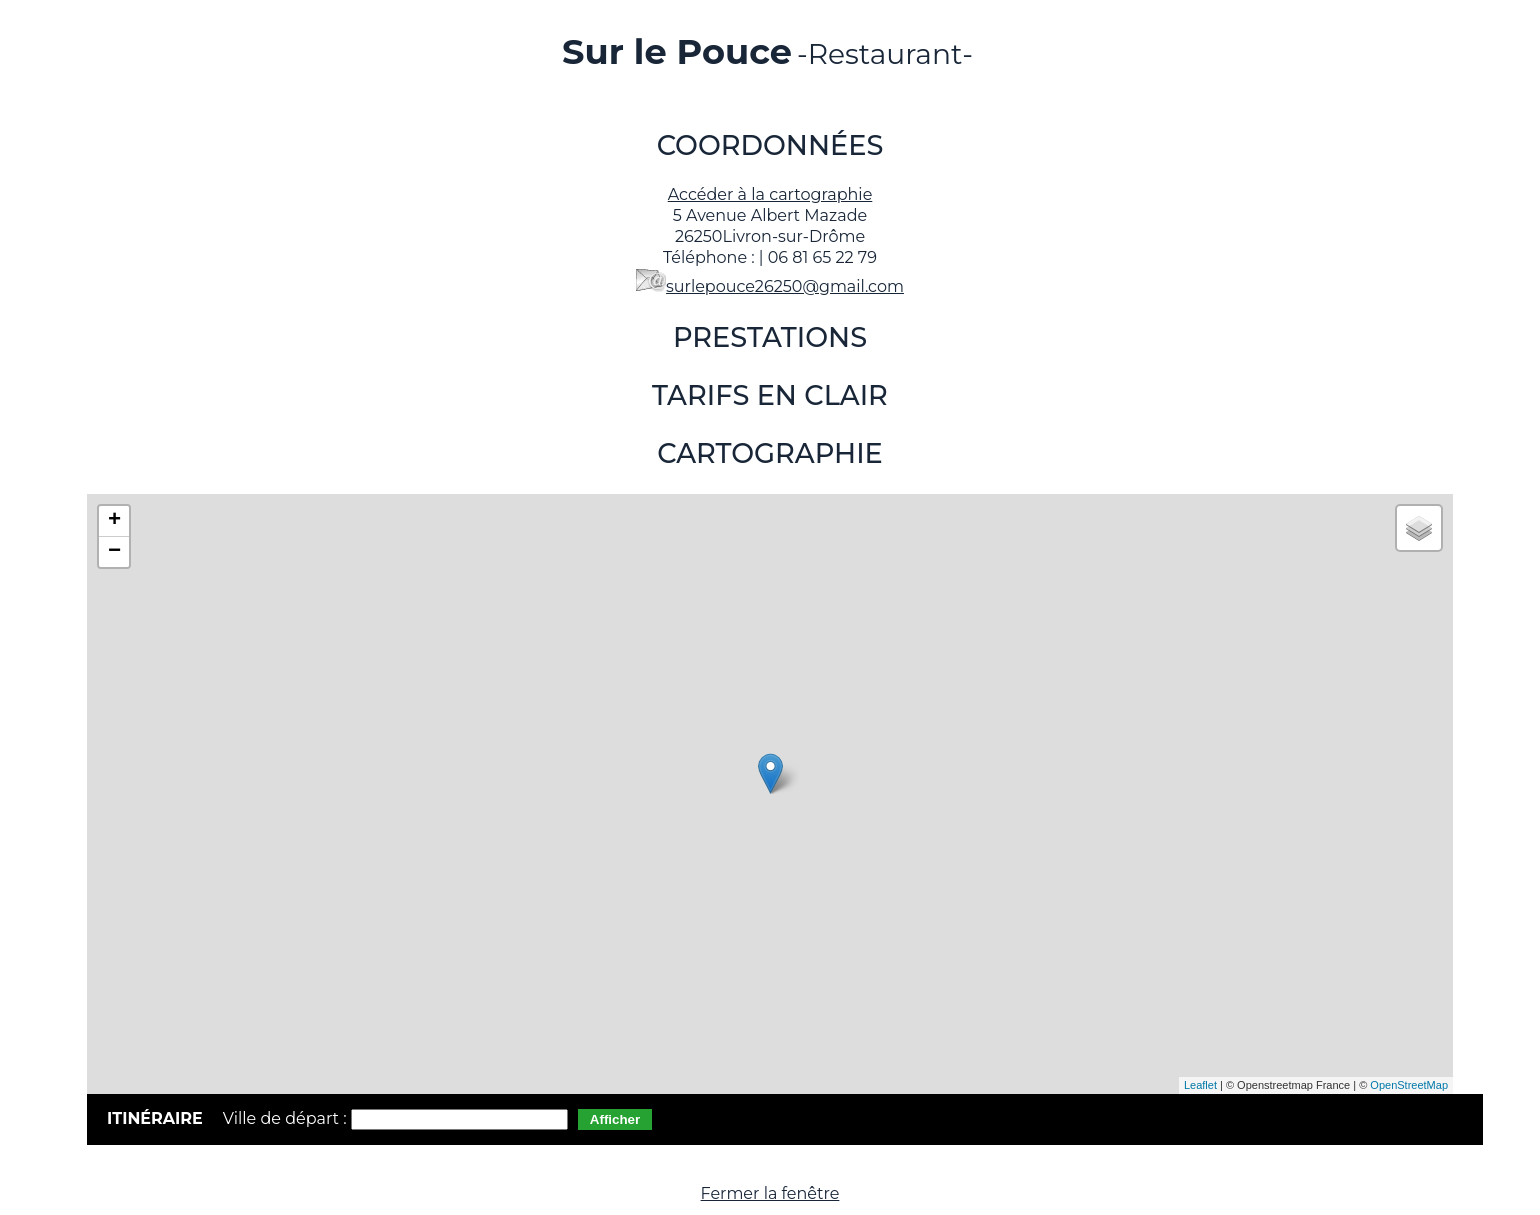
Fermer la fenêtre (770, 1193)
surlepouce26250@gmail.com (785, 286)
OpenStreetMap (1409, 1085)
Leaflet (1200, 1085)
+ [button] (114, 521)
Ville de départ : (287, 1118)
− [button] (114, 552)
